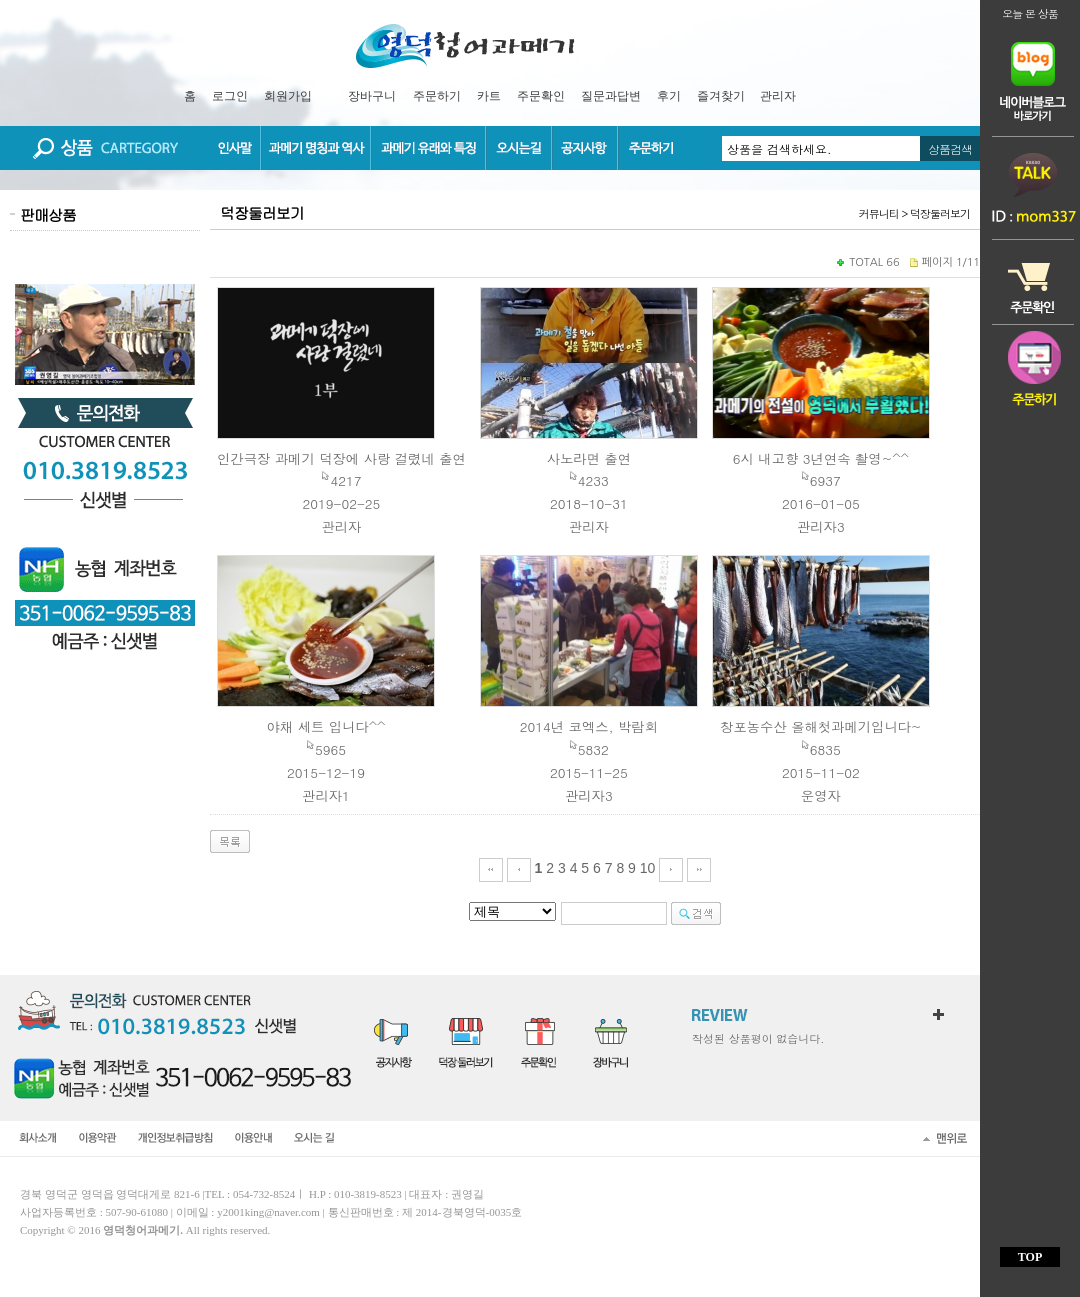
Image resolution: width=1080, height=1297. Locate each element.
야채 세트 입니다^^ (326, 726)
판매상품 (48, 214)
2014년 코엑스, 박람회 (589, 726)
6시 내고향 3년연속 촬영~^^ (821, 458)
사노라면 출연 (589, 458)
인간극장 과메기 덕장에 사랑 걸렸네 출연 (341, 458)
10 (648, 868)
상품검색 (950, 148)
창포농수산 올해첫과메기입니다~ (821, 726)
